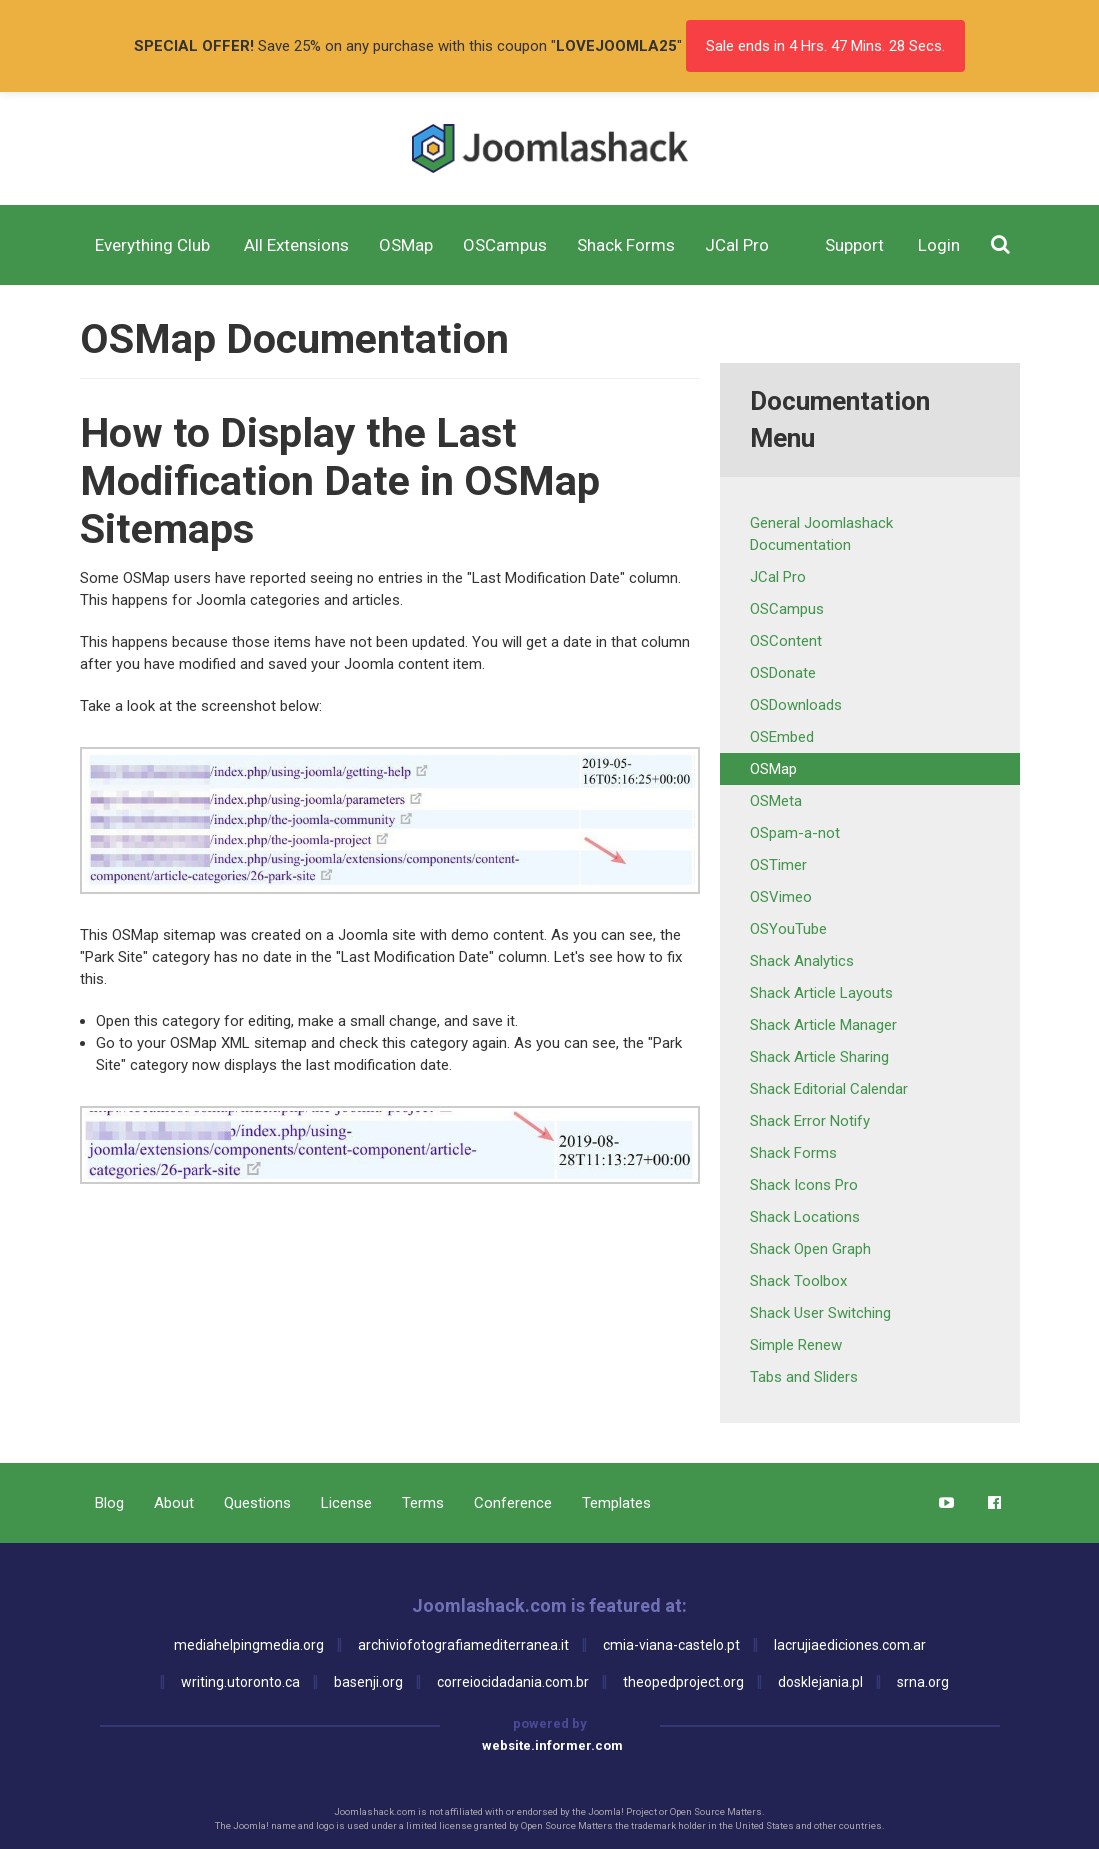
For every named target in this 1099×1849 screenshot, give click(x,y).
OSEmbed (782, 737)
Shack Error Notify (810, 1121)
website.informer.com (552, 1745)
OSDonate (783, 673)
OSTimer (778, 865)
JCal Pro (778, 577)
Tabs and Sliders (804, 1377)
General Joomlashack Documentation (821, 534)
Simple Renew (796, 1345)
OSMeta (776, 801)
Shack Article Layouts (821, 993)
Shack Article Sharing (819, 1057)
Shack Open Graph (810, 1249)
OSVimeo (781, 897)
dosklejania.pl (820, 1682)
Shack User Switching (820, 1313)
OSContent (786, 641)
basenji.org (368, 1682)
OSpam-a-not (795, 833)
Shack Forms (793, 1153)
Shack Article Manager (823, 1025)
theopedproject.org (683, 1682)
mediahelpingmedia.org (249, 1645)
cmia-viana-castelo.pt (671, 1645)
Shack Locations (805, 1217)
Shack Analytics (802, 961)
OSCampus (787, 609)
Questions (257, 1503)
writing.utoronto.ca (240, 1682)
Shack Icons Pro (804, 1185)
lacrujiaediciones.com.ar (850, 1645)
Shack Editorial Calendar (829, 1089)
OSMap (773, 769)
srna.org (923, 1682)
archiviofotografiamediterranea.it (463, 1645)
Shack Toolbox (798, 1281)
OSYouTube (788, 929)
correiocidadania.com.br (513, 1682)
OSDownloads (796, 705)
